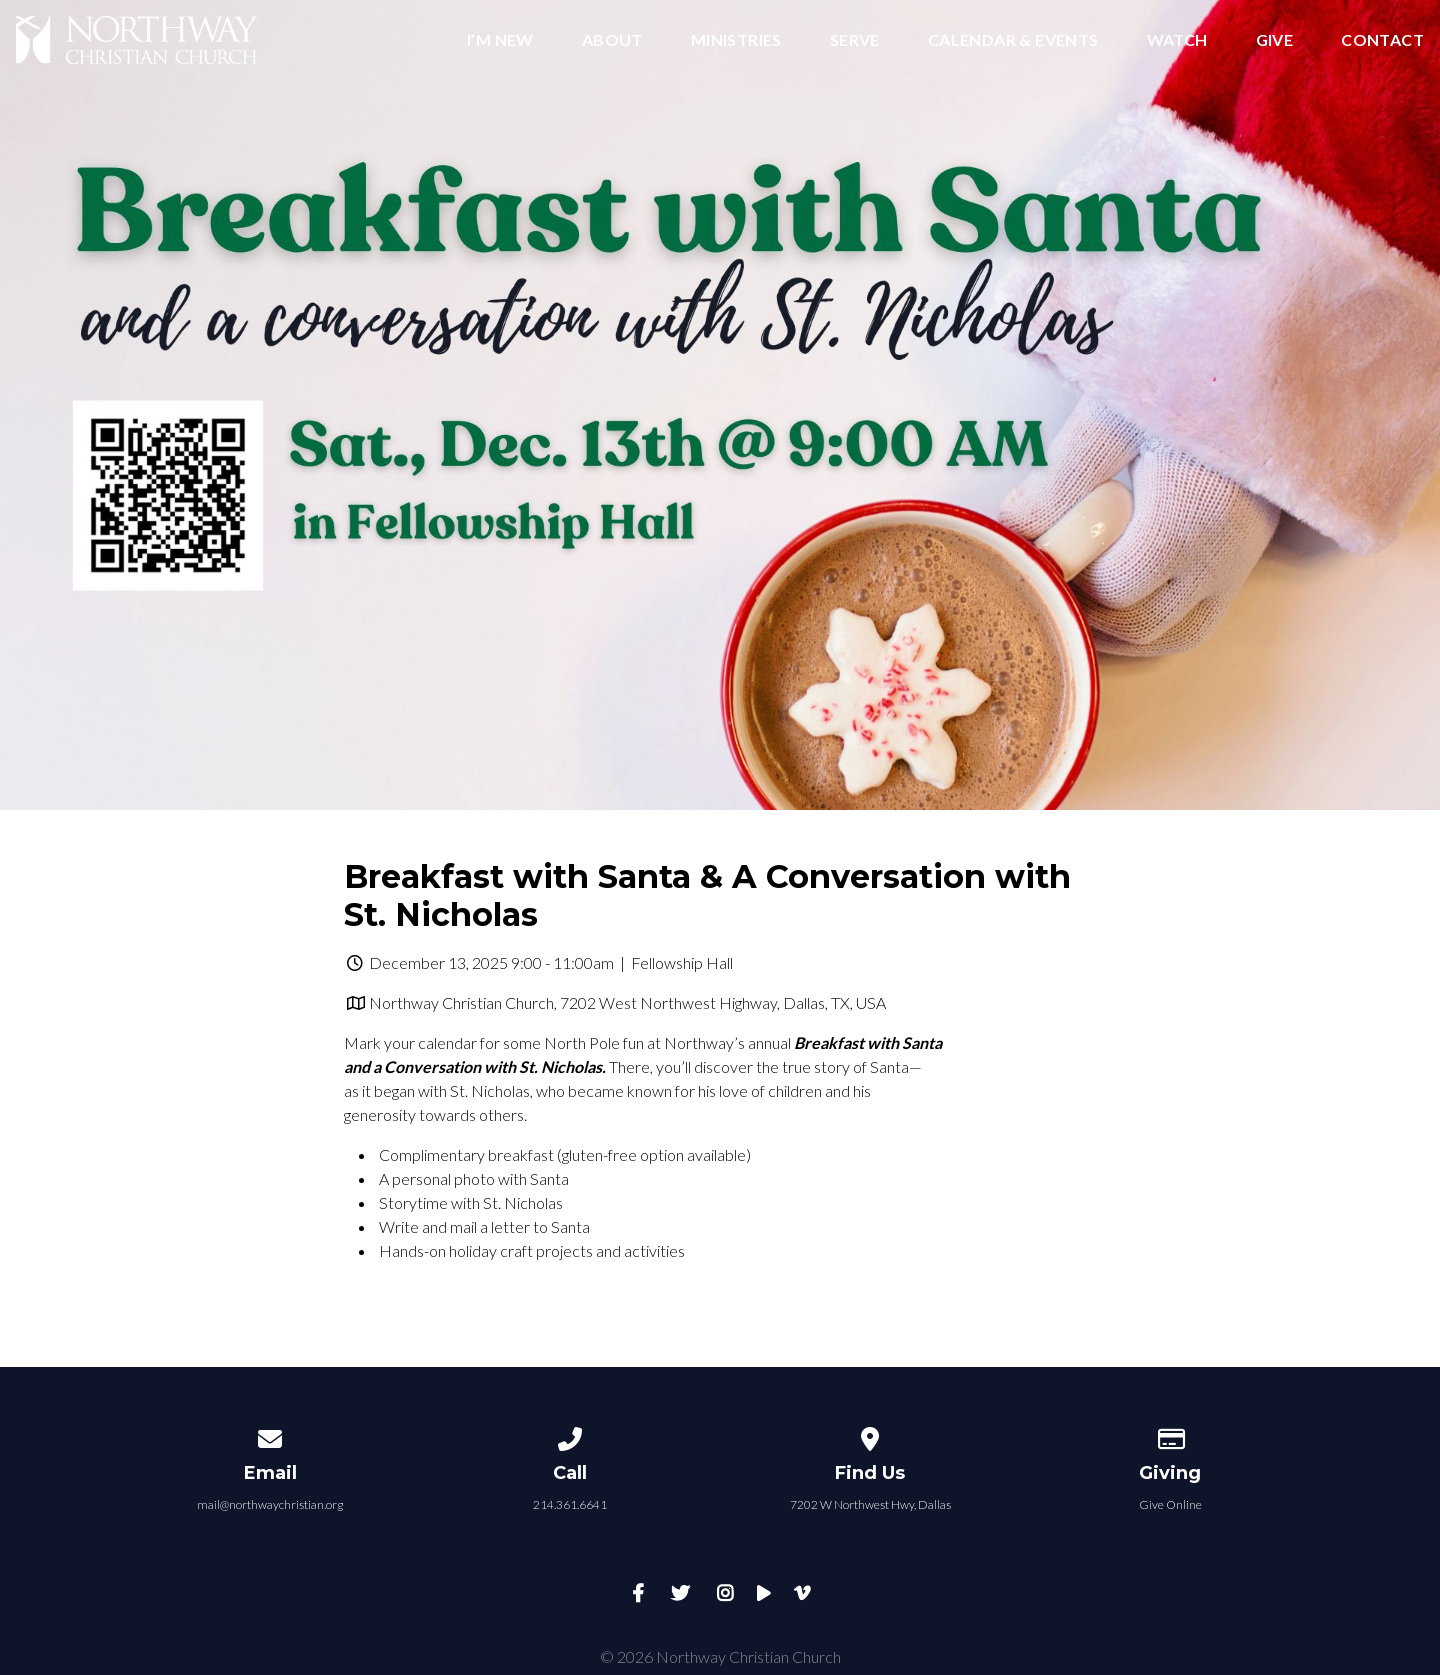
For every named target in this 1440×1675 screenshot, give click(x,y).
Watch (1177, 40)
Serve (855, 40)
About (612, 40)
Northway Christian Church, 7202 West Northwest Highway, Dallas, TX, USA (627, 1002)
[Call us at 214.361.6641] (570, 1435)
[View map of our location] (870, 1435)
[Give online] (1170, 1435)
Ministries (736, 40)
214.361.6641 (570, 1504)
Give (1275, 40)
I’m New (500, 40)
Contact (1382, 40)
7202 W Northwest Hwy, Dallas (870, 1504)
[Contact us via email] (270, 1435)
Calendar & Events (1013, 40)
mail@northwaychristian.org (270, 1504)
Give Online (1170, 1504)
